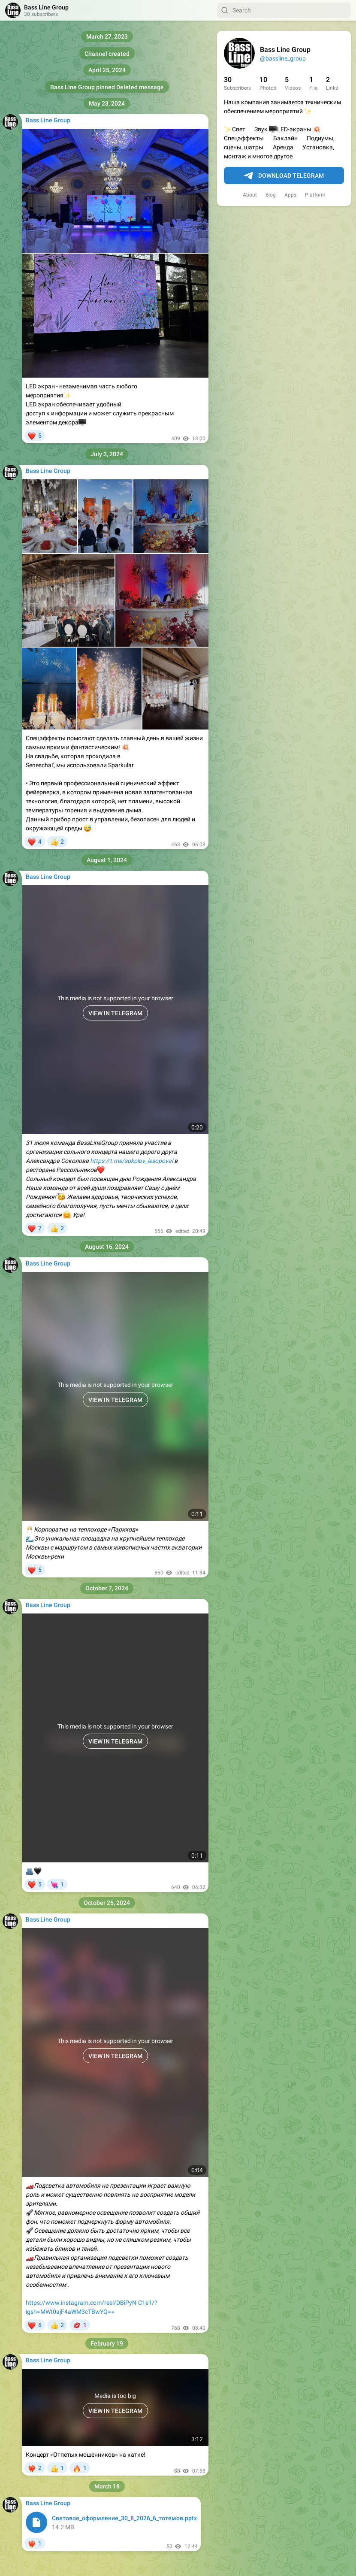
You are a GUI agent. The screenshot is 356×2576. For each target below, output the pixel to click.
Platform (315, 195)
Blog (270, 195)
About (250, 195)
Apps (290, 195)
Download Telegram (284, 176)
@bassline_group (283, 58)
